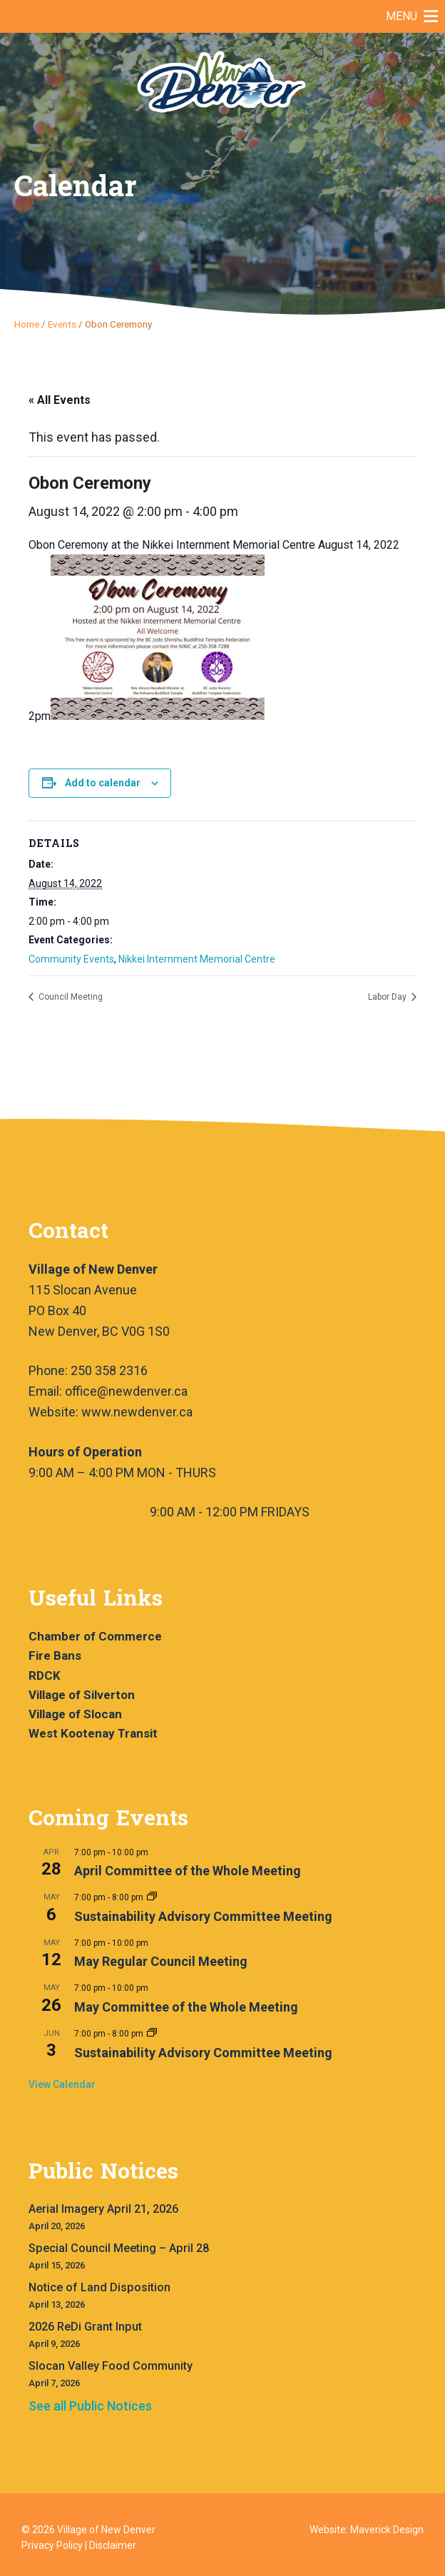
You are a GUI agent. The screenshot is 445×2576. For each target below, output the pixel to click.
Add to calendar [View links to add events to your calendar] (102, 782)
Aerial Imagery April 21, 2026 (103, 2209)
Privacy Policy (52, 2545)
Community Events (71, 959)
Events (62, 324)
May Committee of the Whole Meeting (186, 2006)
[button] (401, 16)
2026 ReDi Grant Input (85, 2326)
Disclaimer (112, 2545)
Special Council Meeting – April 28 (119, 2248)
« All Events (60, 400)
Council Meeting (69, 997)
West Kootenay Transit (93, 1733)
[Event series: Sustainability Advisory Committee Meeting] (152, 1897)
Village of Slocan (75, 1714)
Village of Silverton (82, 1695)
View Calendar (62, 2084)
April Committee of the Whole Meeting (187, 1870)
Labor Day (388, 997)
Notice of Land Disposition (99, 2287)
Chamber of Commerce (95, 1636)
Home (26, 324)
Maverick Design (387, 2529)
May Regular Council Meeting (160, 1961)
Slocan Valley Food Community (111, 2366)
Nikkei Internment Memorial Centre (196, 959)
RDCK (45, 1675)
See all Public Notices (90, 2405)
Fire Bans (55, 1655)
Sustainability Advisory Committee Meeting (203, 1916)
